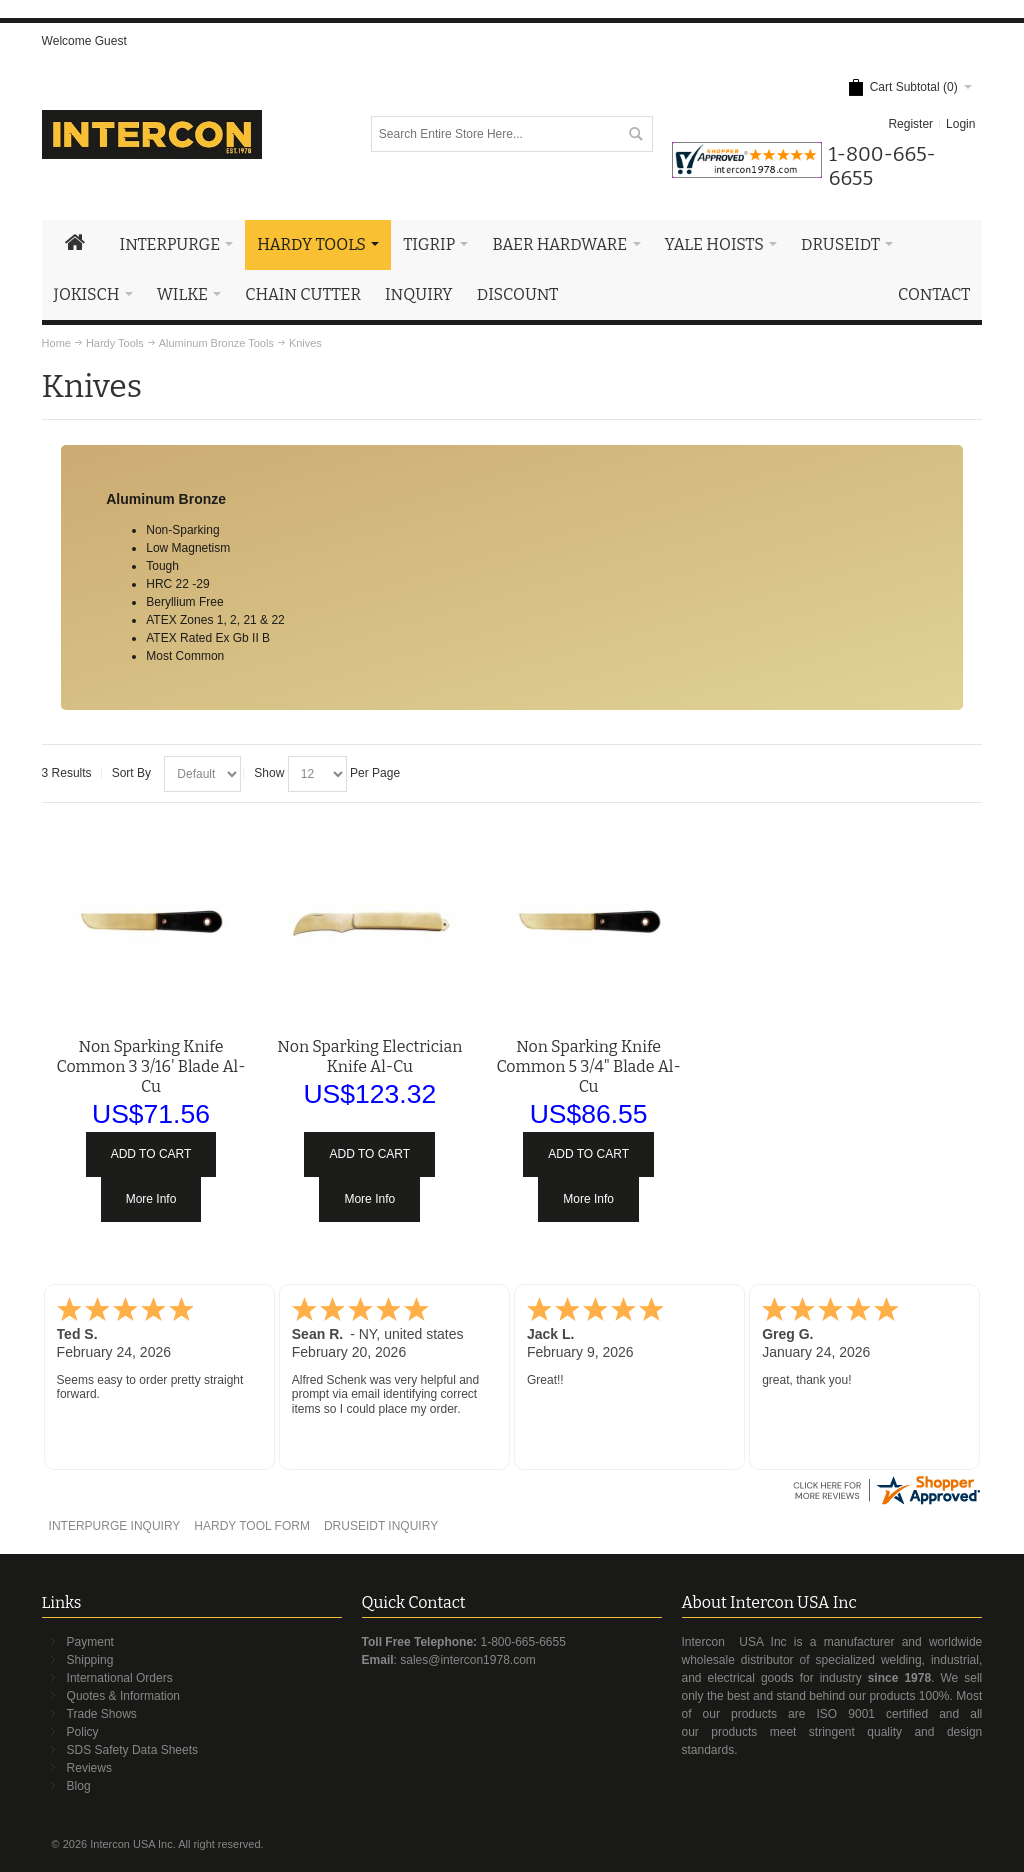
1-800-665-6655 (522, 1642)
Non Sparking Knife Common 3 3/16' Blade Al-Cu (151, 1066)
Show (269, 773)
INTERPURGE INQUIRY (115, 1526)
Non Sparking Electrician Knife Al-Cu (369, 1056)
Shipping (90, 1660)
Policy (83, 1732)
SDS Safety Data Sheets (132, 1750)
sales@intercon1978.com (468, 1660)
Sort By (131, 773)
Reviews (89, 1768)
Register (910, 124)
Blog (79, 1786)
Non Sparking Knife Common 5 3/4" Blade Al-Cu (588, 1066)
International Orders (120, 1678)
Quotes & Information (123, 1696)
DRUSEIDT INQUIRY (381, 1526)
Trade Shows (102, 1714)
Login (960, 124)
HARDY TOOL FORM (252, 1526)
